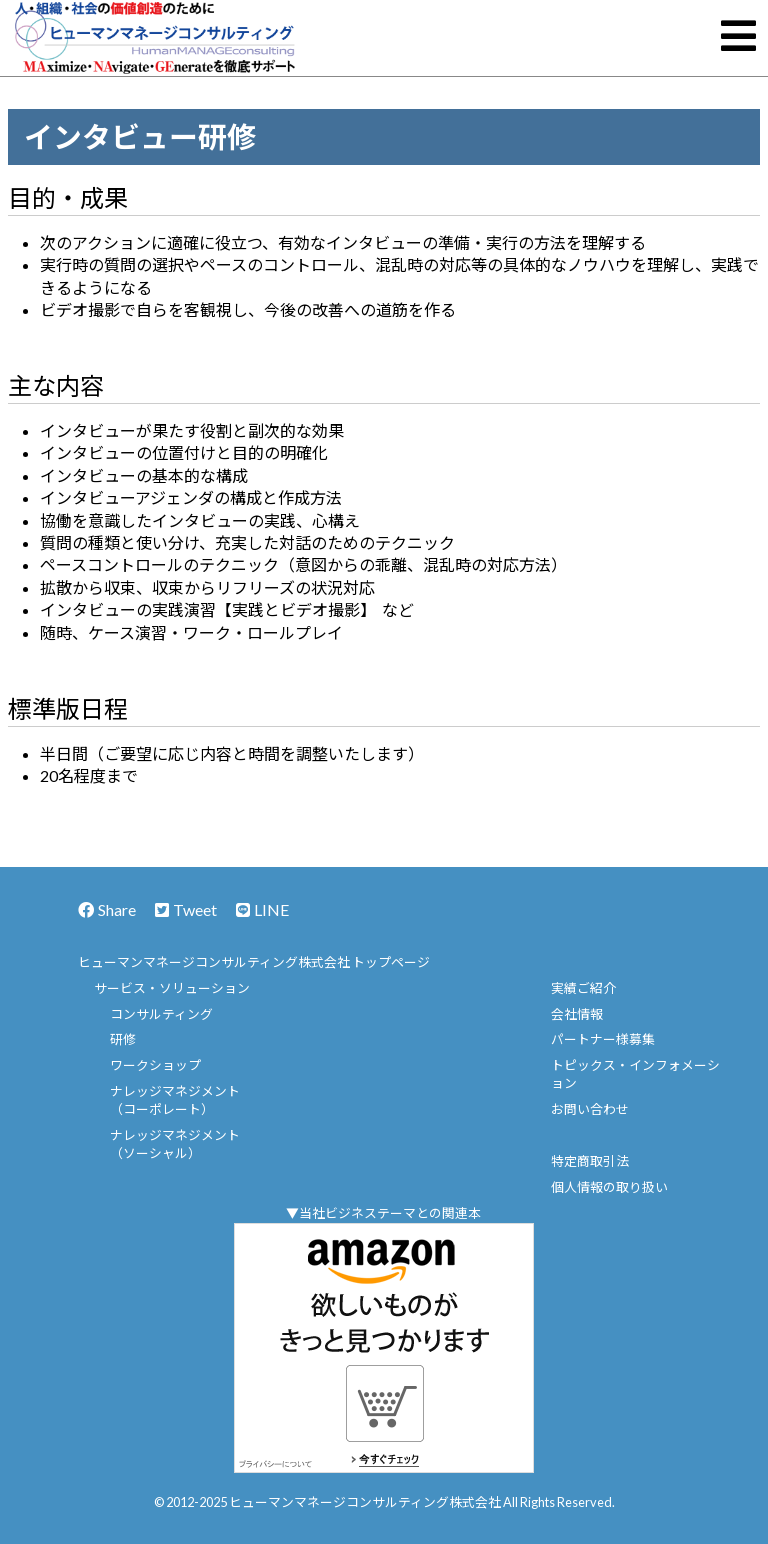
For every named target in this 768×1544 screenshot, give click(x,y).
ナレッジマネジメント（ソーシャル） (175, 1144)
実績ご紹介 (583, 988)
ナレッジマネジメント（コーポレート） (175, 1100)
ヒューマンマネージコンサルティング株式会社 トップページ (254, 962)
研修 (123, 1039)
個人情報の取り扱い (609, 1187)
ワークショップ (155, 1065)
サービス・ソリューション (172, 988)
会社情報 (577, 1014)
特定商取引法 (590, 1161)
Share (107, 909)
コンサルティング (161, 1014)
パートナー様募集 (603, 1039)
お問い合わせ (590, 1109)
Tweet (186, 909)
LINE (262, 909)
